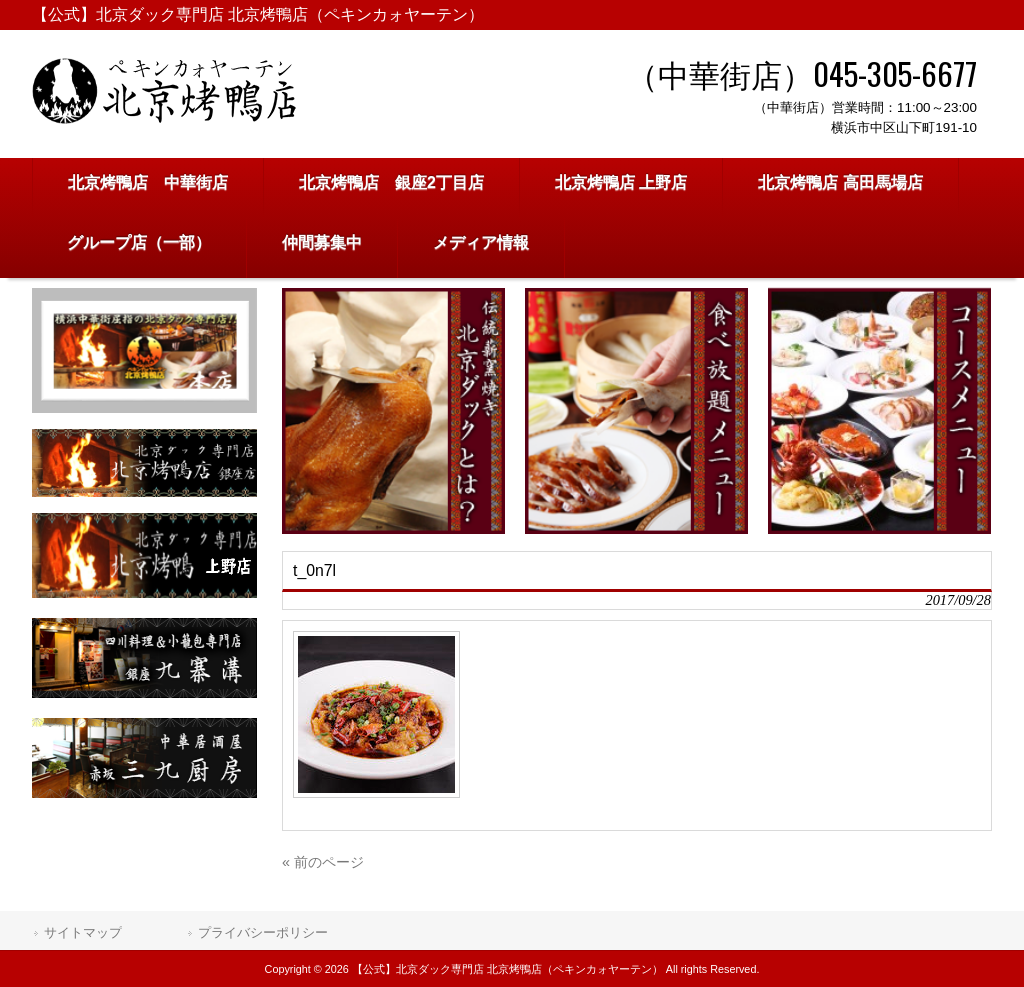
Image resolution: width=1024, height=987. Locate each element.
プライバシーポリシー (263, 932)
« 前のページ (323, 862)
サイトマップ (83, 932)
